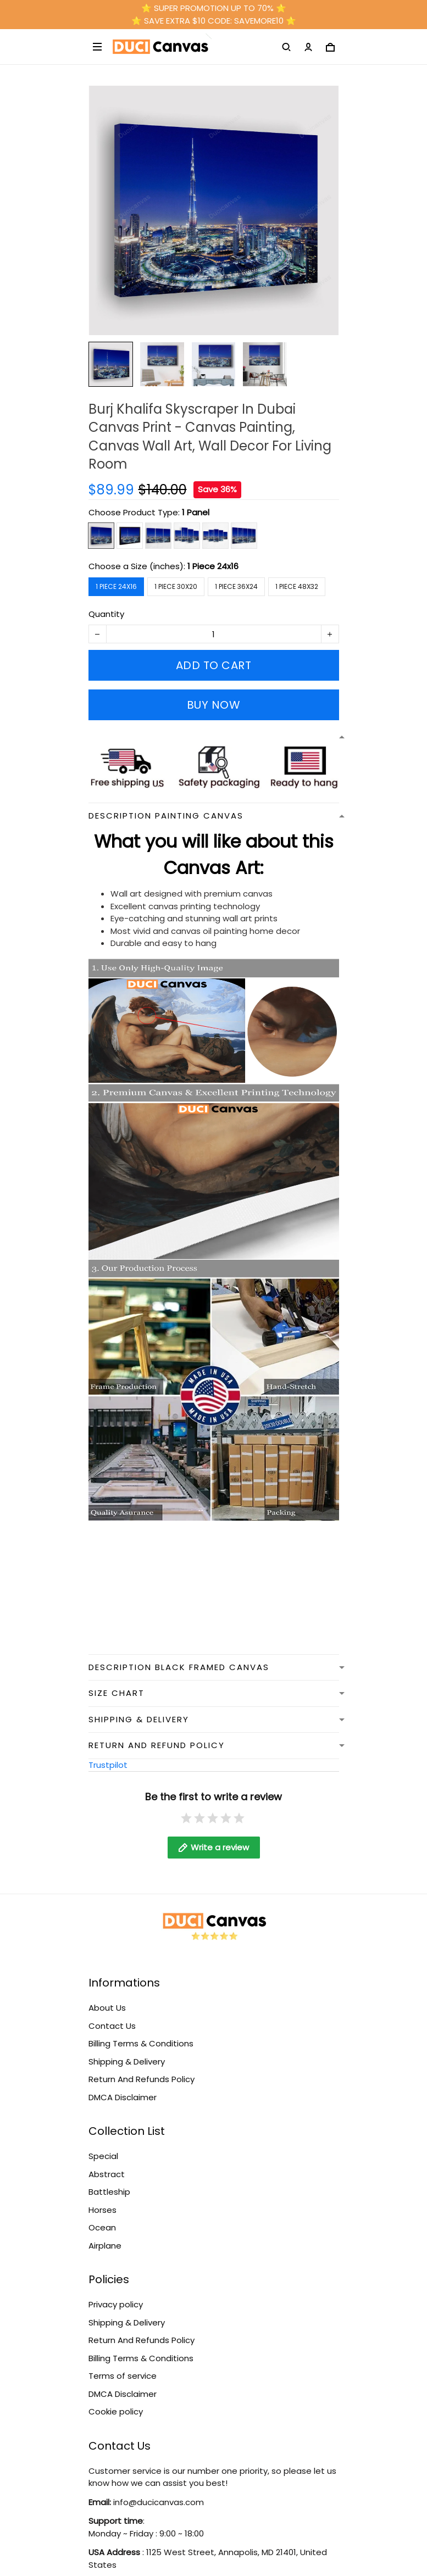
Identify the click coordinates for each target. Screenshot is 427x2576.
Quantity (106, 614)
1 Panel (195, 512)
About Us (107, 2007)
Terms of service (122, 2376)
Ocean (102, 2227)
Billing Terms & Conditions (140, 2043)
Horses (102, 2210)
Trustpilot (107, 1765)
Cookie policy (115, 2411)
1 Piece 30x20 (175, 586)
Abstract (106, 2174)
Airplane (104, 2245)
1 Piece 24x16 (213, 566)
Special (103, 2156)
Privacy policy (115, 2304)
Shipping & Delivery (126, 2061)
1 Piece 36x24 (236, 586)
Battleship (109, 2191)
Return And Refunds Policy (141, 2079)
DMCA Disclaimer (122, 2097)
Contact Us (112, 2026)
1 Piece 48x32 (296, 586)
